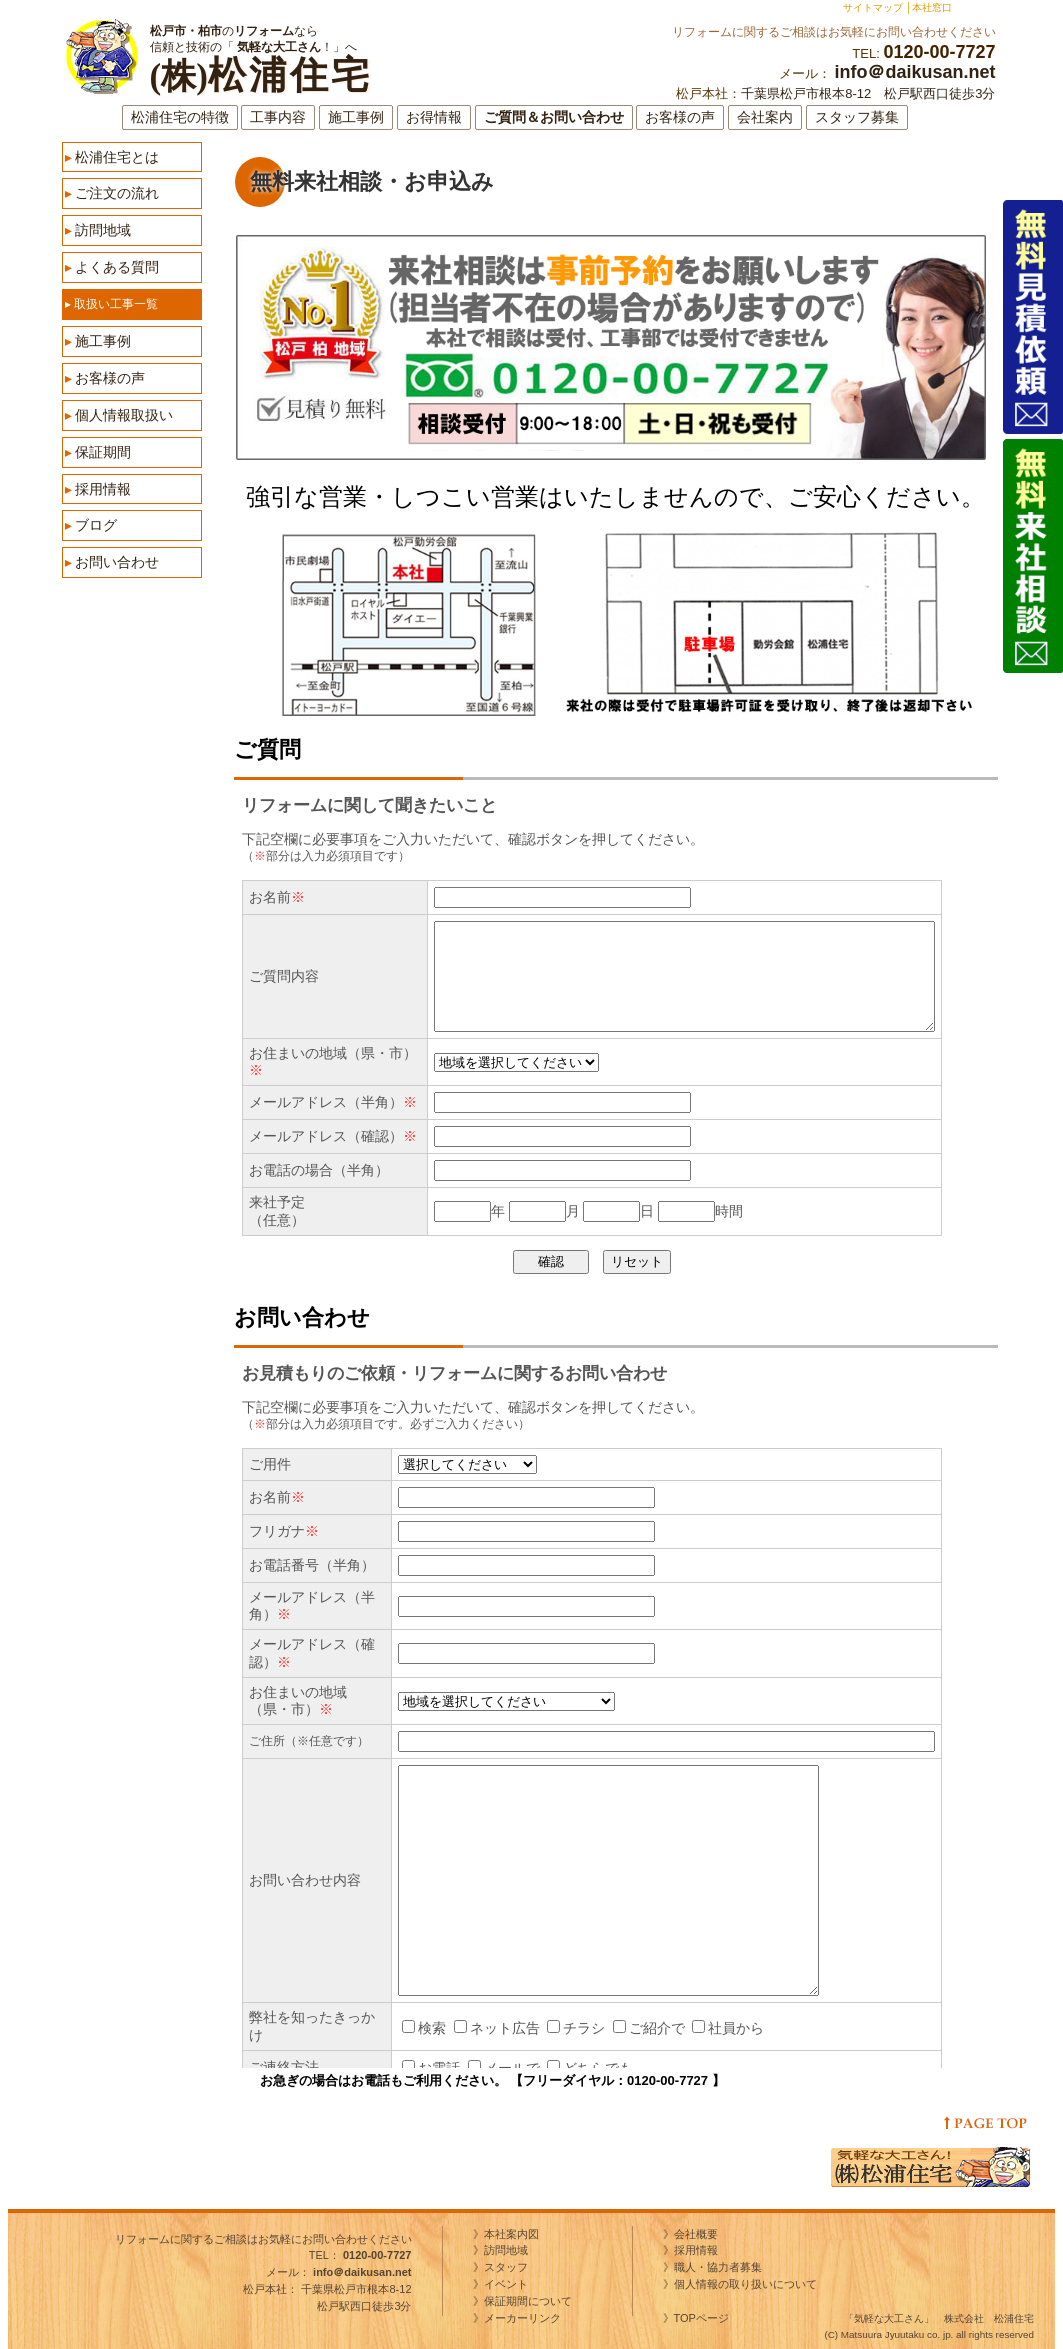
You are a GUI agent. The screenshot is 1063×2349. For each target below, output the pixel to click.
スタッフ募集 (857, 117)
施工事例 (356, 117)
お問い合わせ (112, 562)
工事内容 (278, 117)
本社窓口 (932, 7)
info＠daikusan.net (914, 72)
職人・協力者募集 (718, 2267)
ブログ (91, 525)
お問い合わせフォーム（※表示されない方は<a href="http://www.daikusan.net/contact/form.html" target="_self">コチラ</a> (634, 1708)
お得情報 (434, 117)
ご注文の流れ (112, 193)
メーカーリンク (522, 2318)
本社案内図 (511, 2234)
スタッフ (506, 2267)
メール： (338, 2272)
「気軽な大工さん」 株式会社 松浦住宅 (939, 2318)
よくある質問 (112, 267)
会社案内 (765, 117)
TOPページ (707, 2318)
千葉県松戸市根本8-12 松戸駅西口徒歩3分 (868, 93)
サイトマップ (873, 7)
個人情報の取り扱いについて (745, 2284)
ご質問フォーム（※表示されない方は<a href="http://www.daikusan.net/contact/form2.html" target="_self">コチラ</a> (634, 1030)
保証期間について (528, 2301)
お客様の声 (680, 117)
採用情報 (98, 489)
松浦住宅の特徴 (180, 117)
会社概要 (696, 2234)
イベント (506, 2284)
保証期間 (98, 452)
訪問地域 (98, 230)
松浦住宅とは (112, 157)
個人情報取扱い (119, 415)
